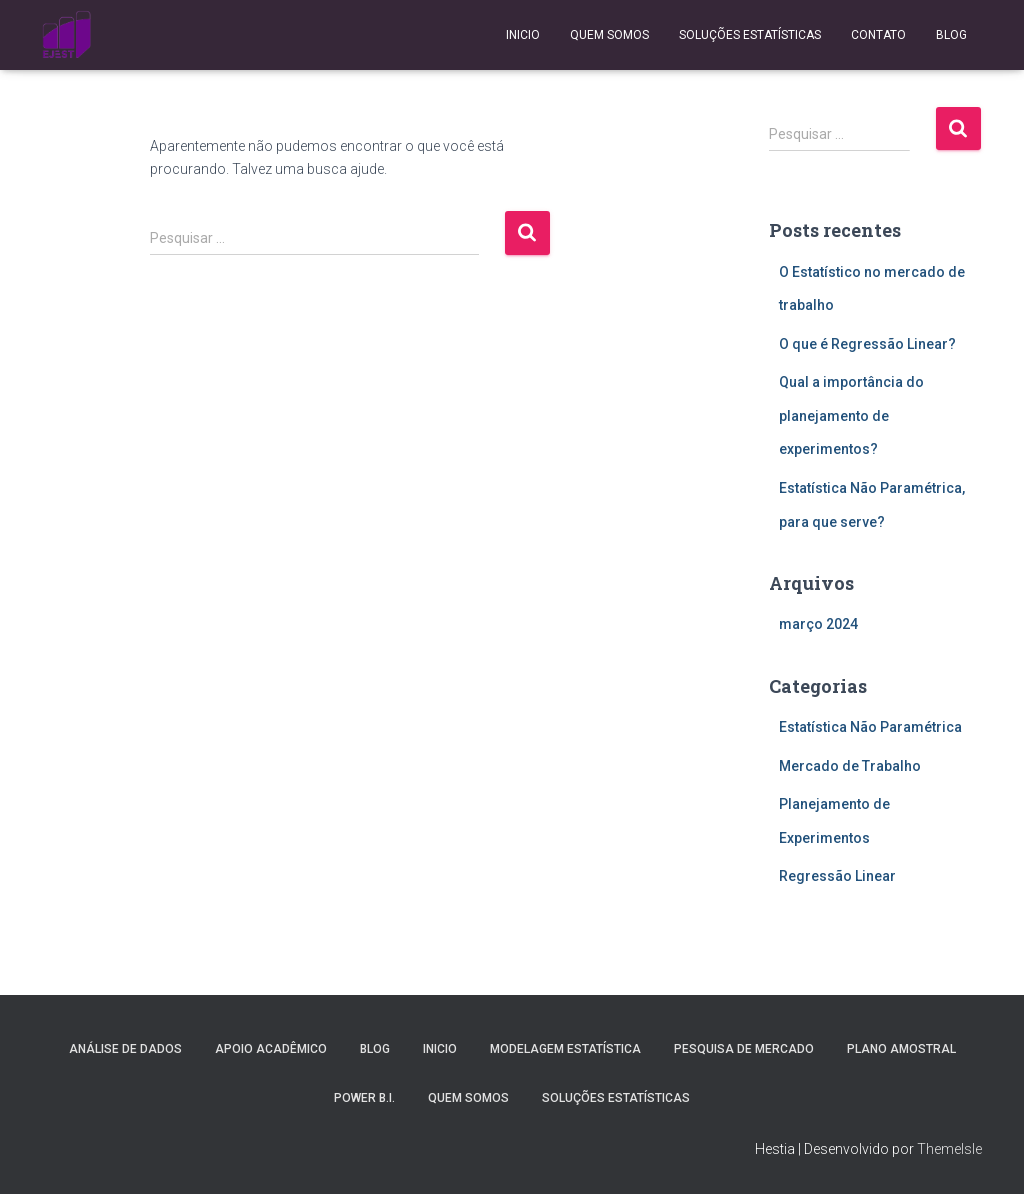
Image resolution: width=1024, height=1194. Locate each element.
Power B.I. (364, 1098)
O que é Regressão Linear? (867, 344)
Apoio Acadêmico (271, 1049)
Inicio (523, 35)
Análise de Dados (125, 1049)
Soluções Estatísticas (750, 35)
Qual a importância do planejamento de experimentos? (851, 415)
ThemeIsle (949, 1149)
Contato (878, 35)
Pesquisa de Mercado (744, 1049)
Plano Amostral (901, 1049)
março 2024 (818, 624)
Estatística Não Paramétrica (870, 727)
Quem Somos (609, 35)
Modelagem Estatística (565, 1049)
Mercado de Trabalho (850, 766)
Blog (951, 35)
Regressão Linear (837, 876)
